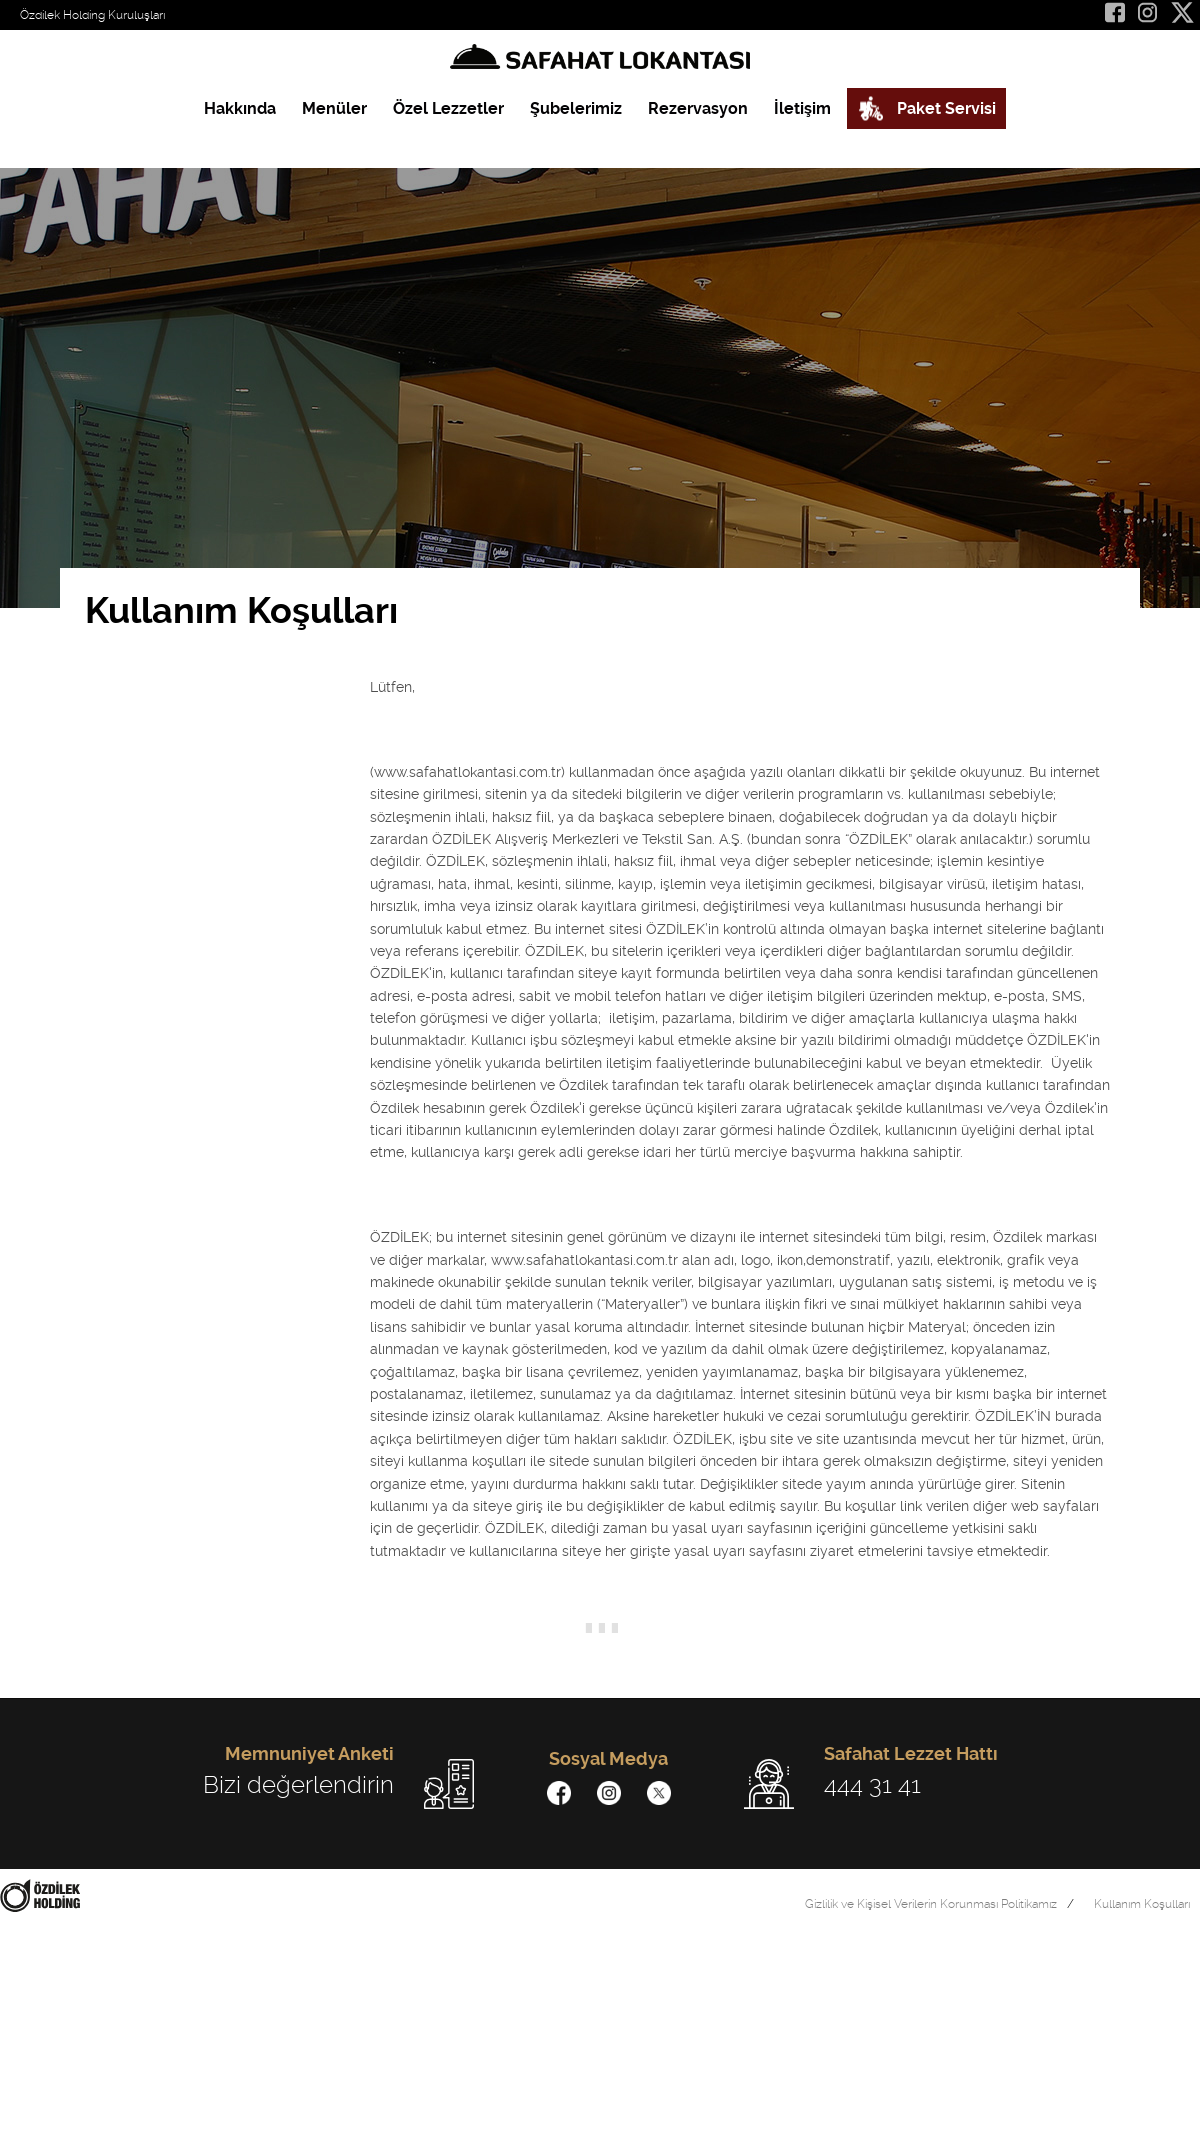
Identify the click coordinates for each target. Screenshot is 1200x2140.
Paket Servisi (946, 108)
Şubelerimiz (576, 108)
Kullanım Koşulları (1142, 1904)
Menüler (334, 108)
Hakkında (240, 108)
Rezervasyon (698, 108)
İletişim (802, 108)
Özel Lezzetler (448, 108)
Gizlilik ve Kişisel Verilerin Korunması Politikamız (931, 1904)
